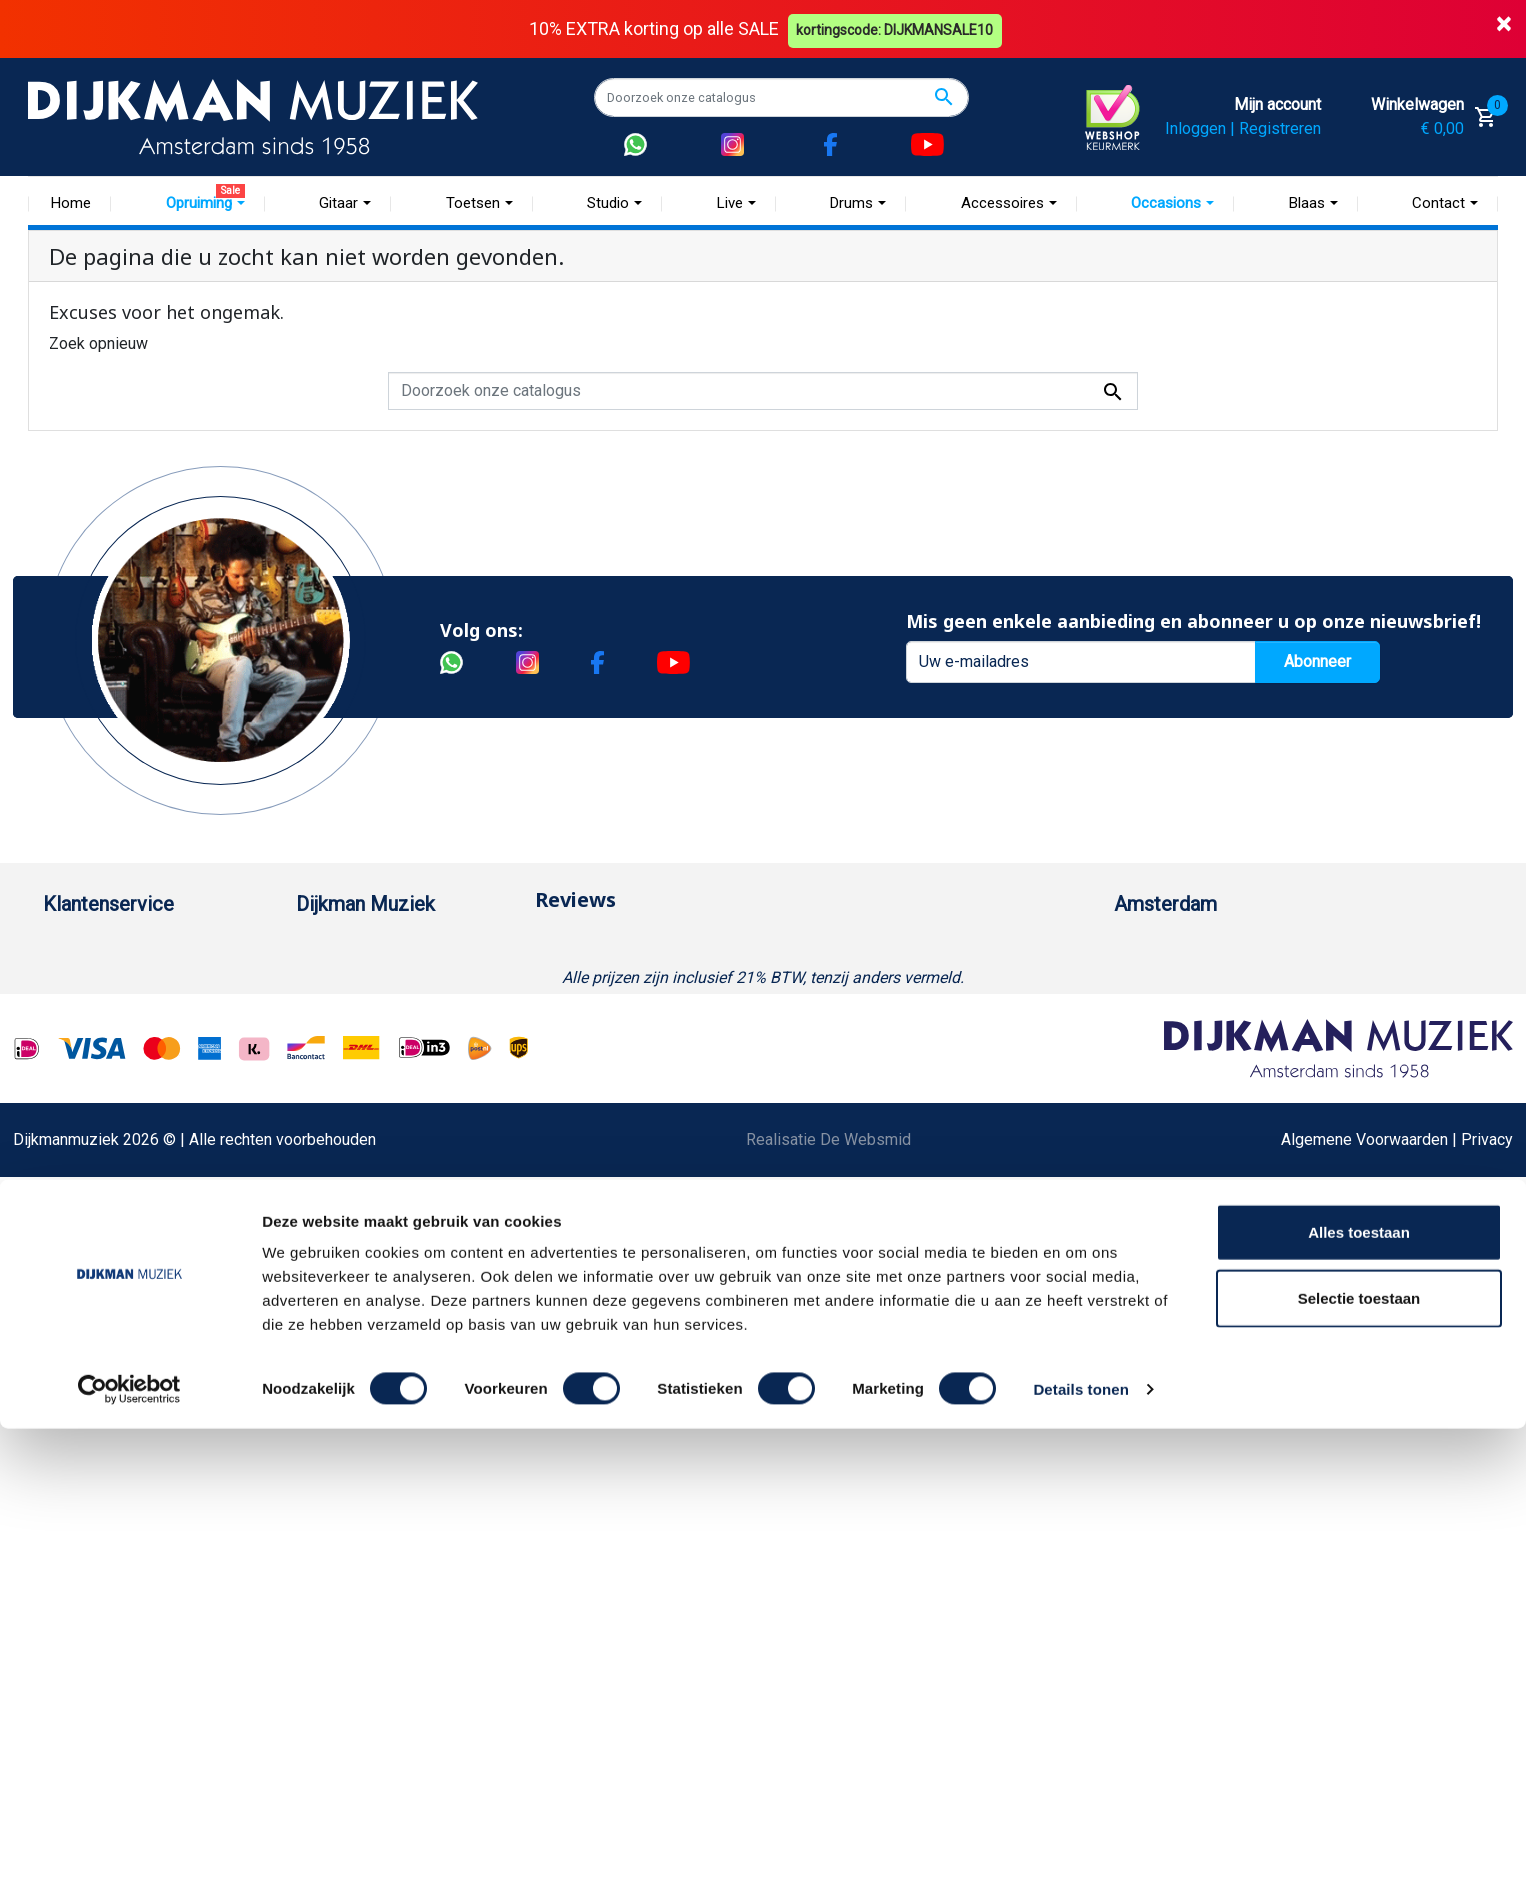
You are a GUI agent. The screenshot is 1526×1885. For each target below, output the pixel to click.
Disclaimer (80, 1174)
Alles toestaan (1359, 1688)
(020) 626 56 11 (1190, 1014)
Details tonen (1080, 1845)
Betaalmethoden (100, 982)
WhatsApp (79, 1270)
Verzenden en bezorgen (127, 1046)
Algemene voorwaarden (125, 1078)
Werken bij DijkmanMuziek (388, 1014)
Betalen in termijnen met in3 (139, 1366)
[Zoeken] (781, 97)
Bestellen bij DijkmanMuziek (142, 950)
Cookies (72, 1334)
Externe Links (90, 1462)
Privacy (69, 1206)
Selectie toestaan (1359, 1754)
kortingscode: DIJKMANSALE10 (898, 28)
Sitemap (325, 1046)
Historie (324, 982)
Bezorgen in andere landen (136, 1398)
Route (1154, 1078)
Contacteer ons (96, 1430)
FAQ (57, 1110)
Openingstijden (1186, 1046)
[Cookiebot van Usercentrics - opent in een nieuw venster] (129, 1846)
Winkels (324, 1078)
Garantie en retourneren (124, 1014)
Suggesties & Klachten (122, 1238)
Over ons (327, 950)
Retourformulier (97, 1302)
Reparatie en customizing (132, 1142)
